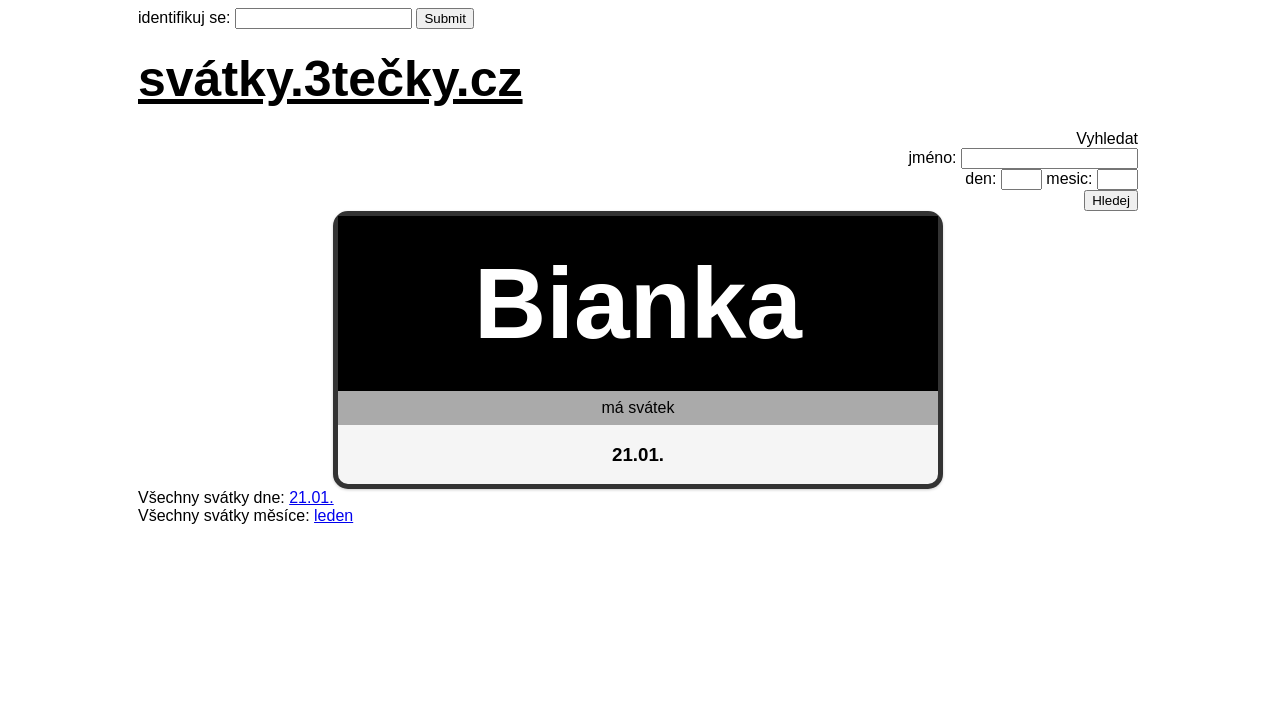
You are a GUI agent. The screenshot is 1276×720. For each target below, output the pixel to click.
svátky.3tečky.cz (330, 79)
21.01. (311, 497)
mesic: (1069, 178)
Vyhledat (1107, 138)
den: (980, 178)
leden (333, 515)
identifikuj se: (184, 17)
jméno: (933, 157)
